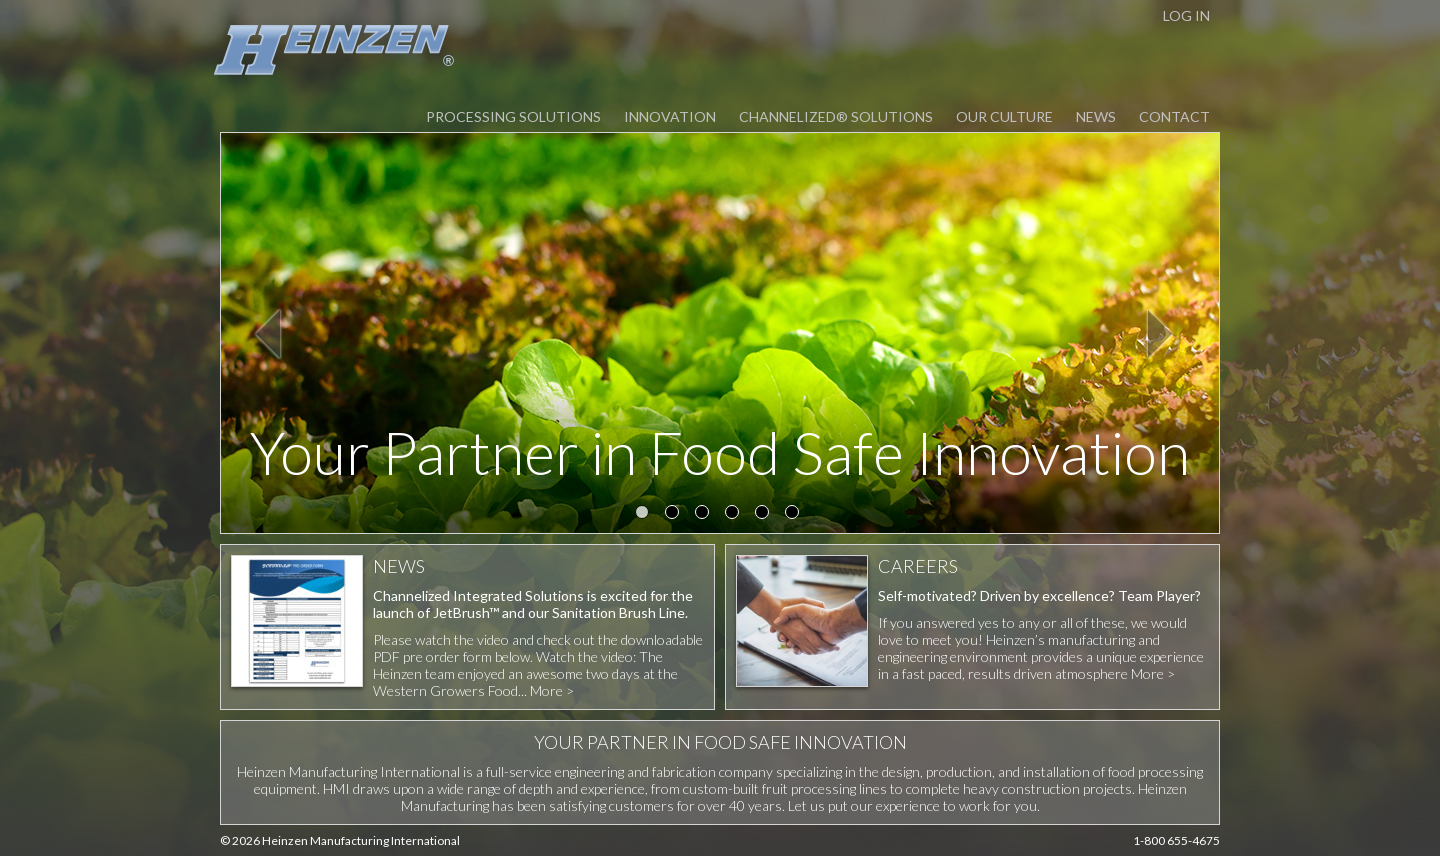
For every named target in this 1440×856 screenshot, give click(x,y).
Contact (1174, 116)
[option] (720, 333)
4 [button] (735, 515)
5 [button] (765, 515)
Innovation (670, 116)
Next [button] (1161, 333)
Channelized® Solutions (836, 116)
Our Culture (1004, 116)
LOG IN (1186, 15)
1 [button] (645, 515)
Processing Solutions (513, 116)
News (1096, 116)
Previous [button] (268, 333)
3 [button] (705, 515)
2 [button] (675, 515)
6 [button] (795, 515)
